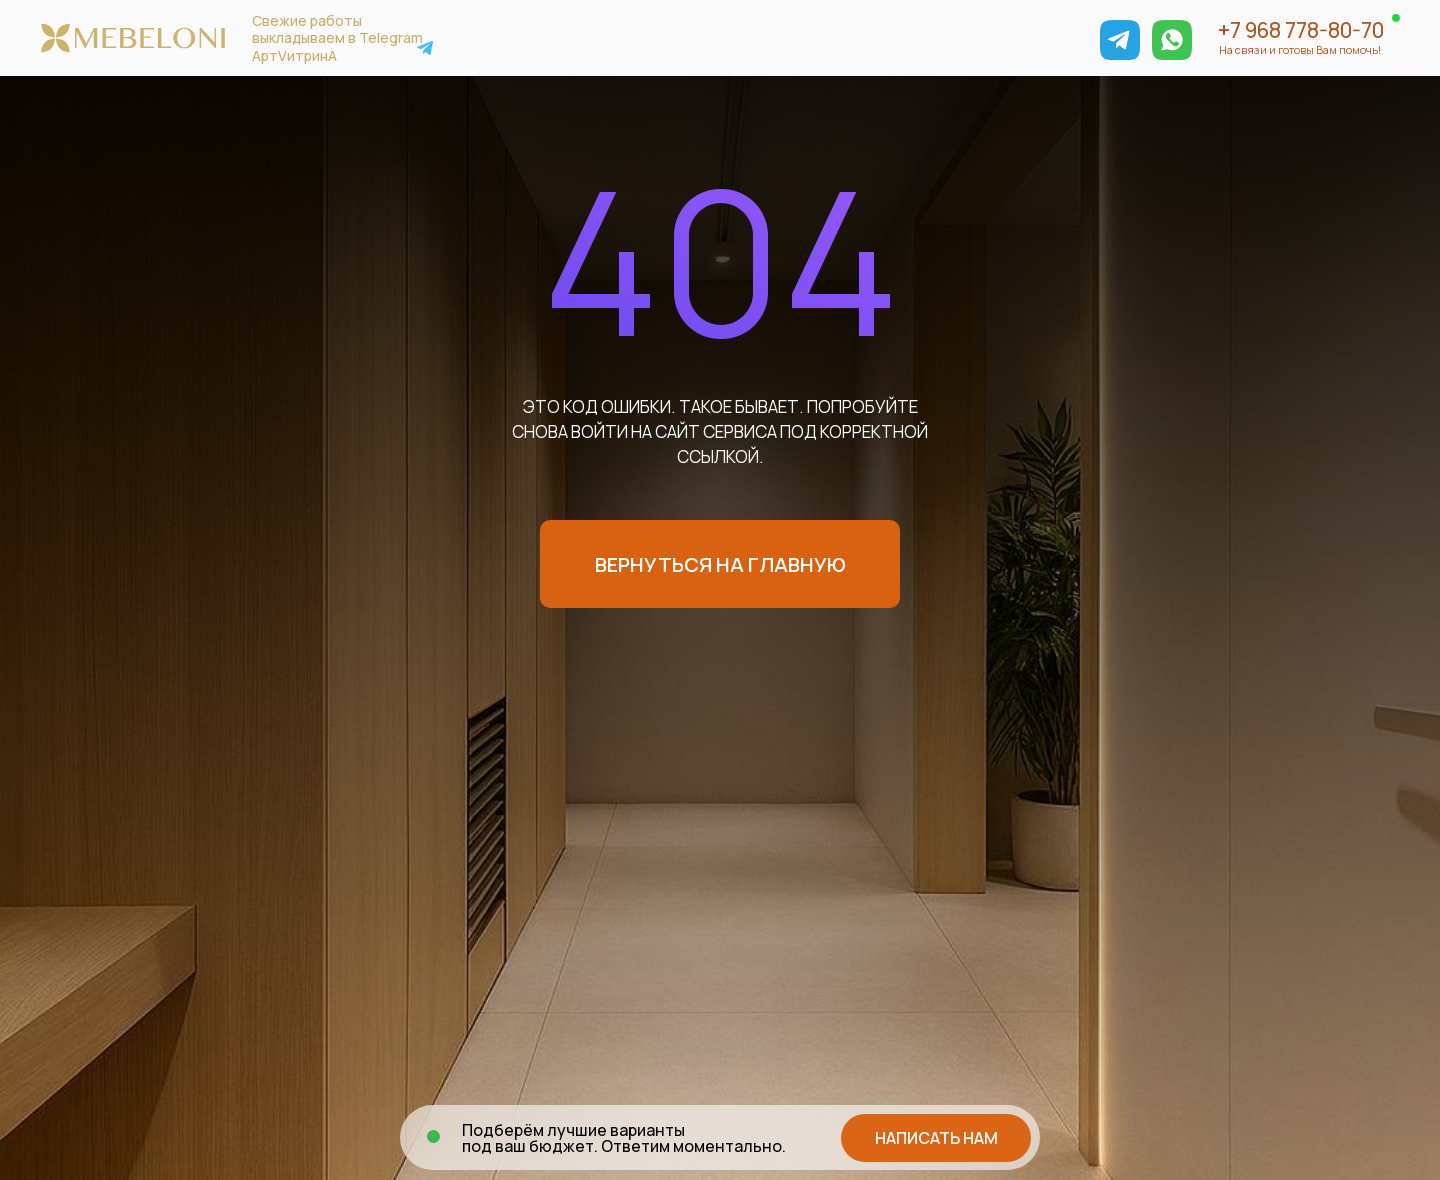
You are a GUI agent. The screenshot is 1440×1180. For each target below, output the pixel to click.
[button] (936, 1138)
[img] (1120, 40)
